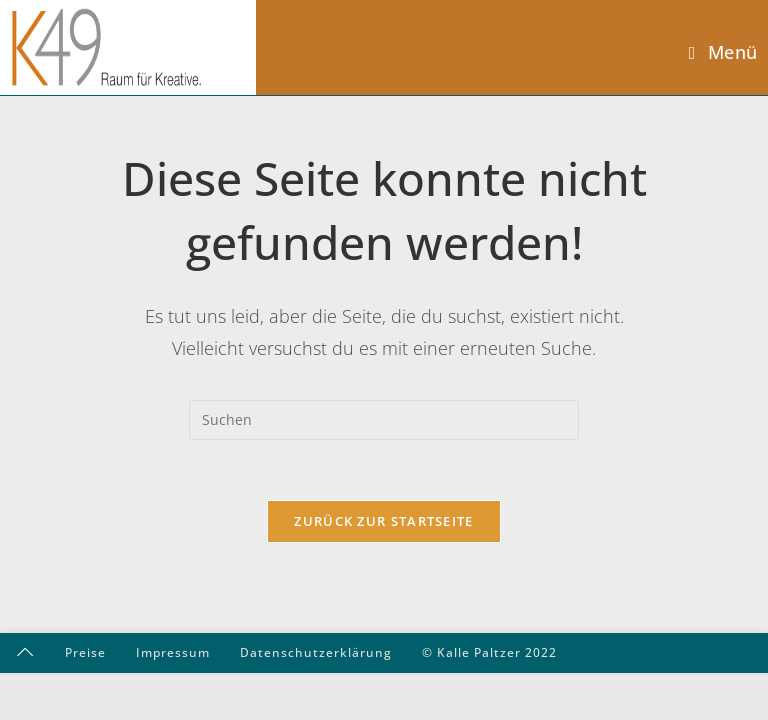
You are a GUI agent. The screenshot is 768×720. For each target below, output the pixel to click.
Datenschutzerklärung (316, 652)
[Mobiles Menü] (723, 52)
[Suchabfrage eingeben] (384, 420)
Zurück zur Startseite (383, 521)
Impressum (173, 652)
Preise (85, 652)
